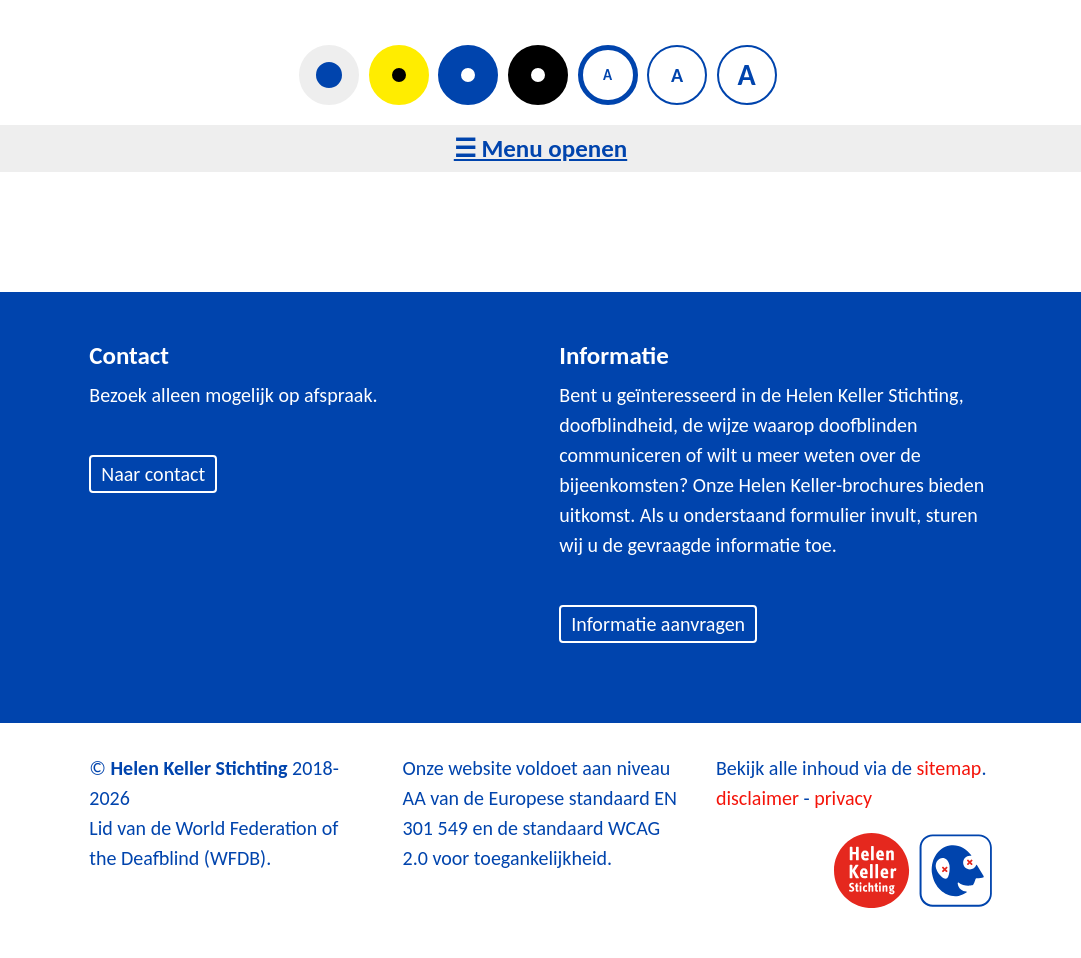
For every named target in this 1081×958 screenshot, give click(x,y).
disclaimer (757, 798)
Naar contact (153, 474)
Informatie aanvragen (658, 624)
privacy (843, 798)
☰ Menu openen (540, 148)
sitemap (948, 768)
